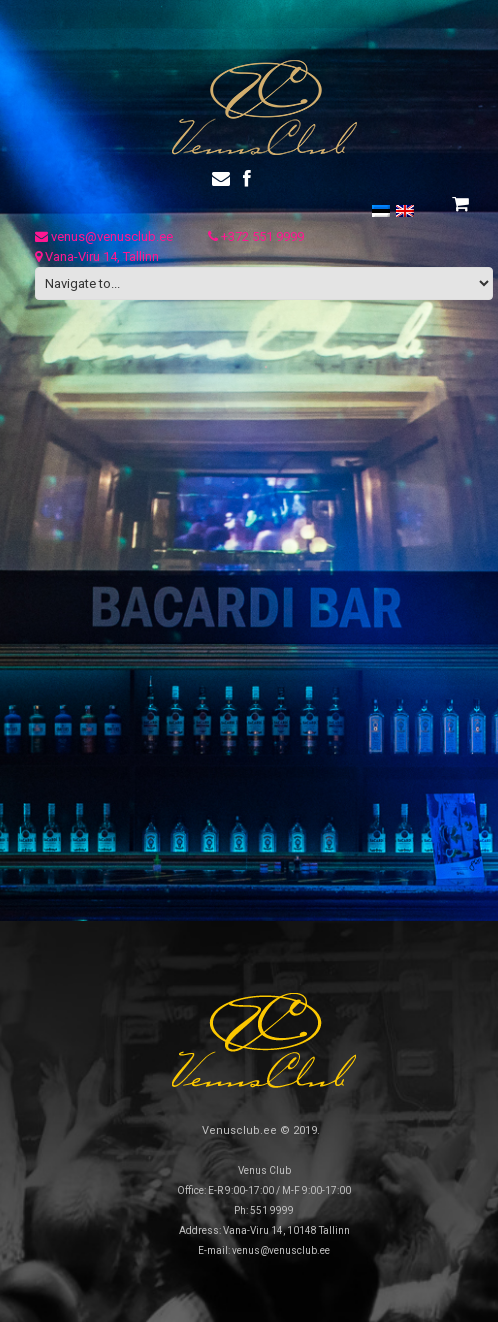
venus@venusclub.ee (104, 236)
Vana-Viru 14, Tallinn (97, 256)
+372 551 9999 (256, 236)
